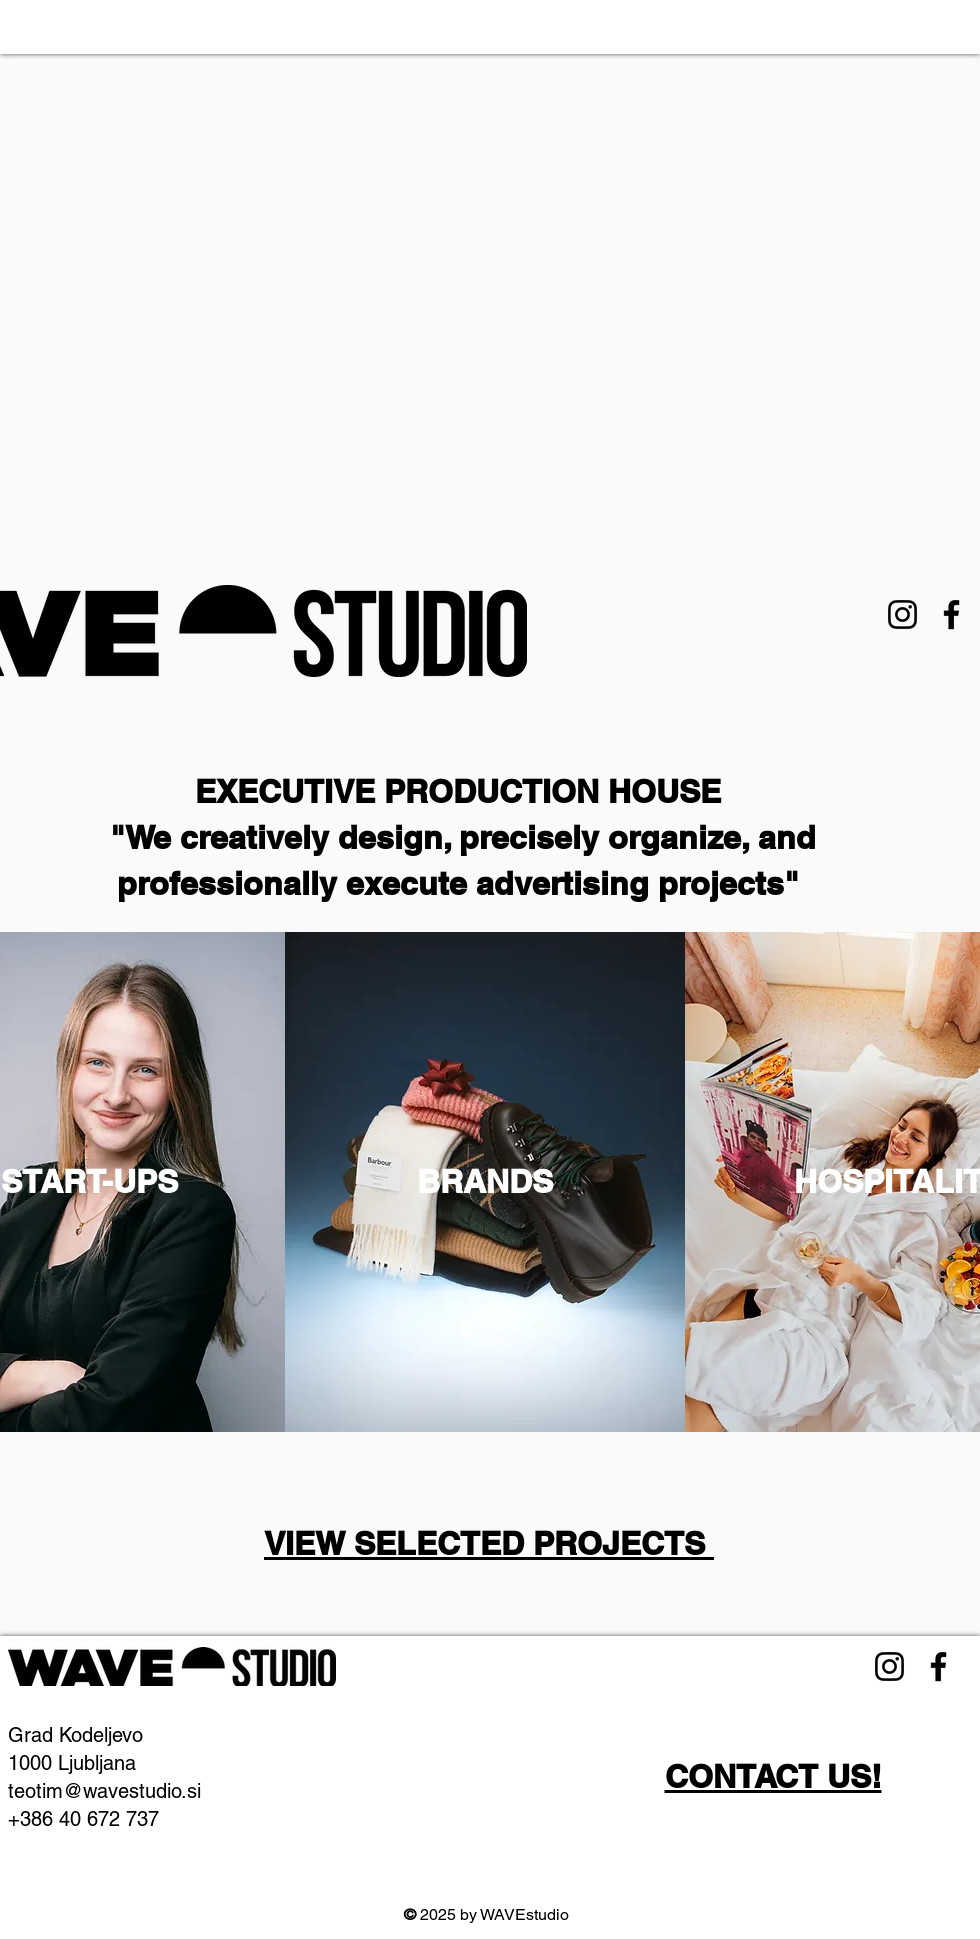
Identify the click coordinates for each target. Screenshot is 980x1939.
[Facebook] (951, 614)
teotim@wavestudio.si (104, 1791)
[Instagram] (902, 614)
